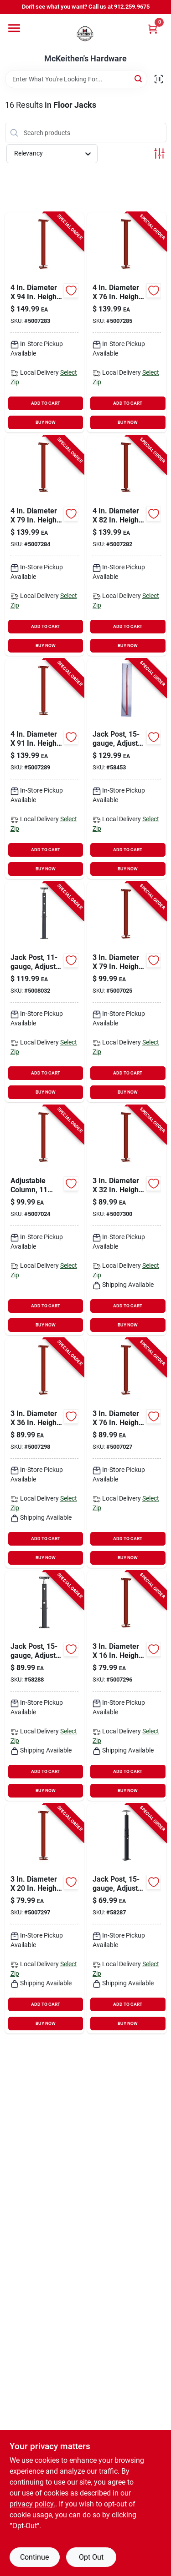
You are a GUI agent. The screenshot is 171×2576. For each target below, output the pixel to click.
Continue (34, 2557)
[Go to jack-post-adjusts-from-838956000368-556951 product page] (126, 1919)
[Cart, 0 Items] (152, 29)
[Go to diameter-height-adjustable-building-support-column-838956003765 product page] (126, 1453)
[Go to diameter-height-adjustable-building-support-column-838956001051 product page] (126, 1220)
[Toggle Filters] (159, 153)
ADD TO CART (45, 403)
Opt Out (91, 2557)
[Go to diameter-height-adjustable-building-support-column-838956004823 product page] (126, 546)
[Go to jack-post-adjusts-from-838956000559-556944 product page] (44, 1686)
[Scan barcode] (158, 79)
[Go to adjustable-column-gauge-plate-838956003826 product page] (44, 1220)
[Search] (138, 78)
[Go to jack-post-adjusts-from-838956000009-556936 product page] (126, 769)
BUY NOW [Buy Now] (46, 422)
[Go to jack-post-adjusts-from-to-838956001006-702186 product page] (44, 992)
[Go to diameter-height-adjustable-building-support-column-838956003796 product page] (126, 992)
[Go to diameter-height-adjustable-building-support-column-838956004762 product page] (126, 322)
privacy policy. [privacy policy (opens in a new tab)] (32, 2504)
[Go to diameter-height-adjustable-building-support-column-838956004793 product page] (44, 546)
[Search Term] (76, 79)
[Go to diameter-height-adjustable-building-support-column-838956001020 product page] (44, 1919)
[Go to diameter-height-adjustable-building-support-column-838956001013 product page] (126, 1686)
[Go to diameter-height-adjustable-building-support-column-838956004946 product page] (44, 322)
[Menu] (14, 28)
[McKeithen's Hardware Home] (85, 34)
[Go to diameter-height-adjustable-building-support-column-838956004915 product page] (44, 769)
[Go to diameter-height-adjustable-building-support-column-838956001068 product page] (44, 1453)
